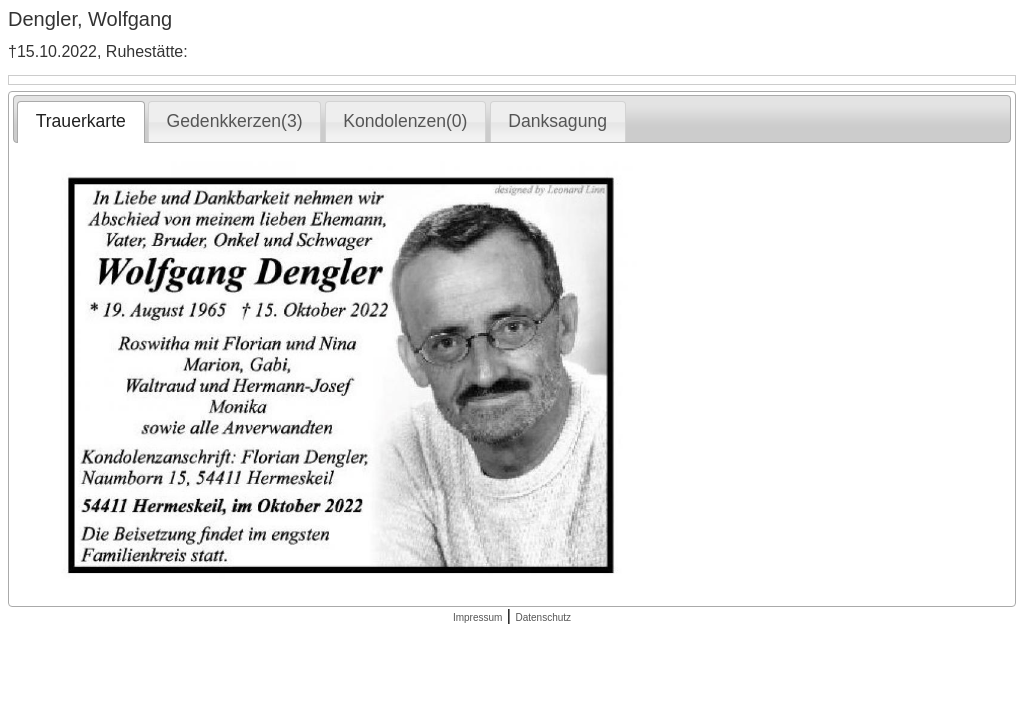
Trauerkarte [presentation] (81, 121)
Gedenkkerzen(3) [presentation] (235, 121)
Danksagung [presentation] (557, 121)
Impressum (477, 617)
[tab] (80, 122)
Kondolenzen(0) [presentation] (405, 121)
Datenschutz (543, 617)
